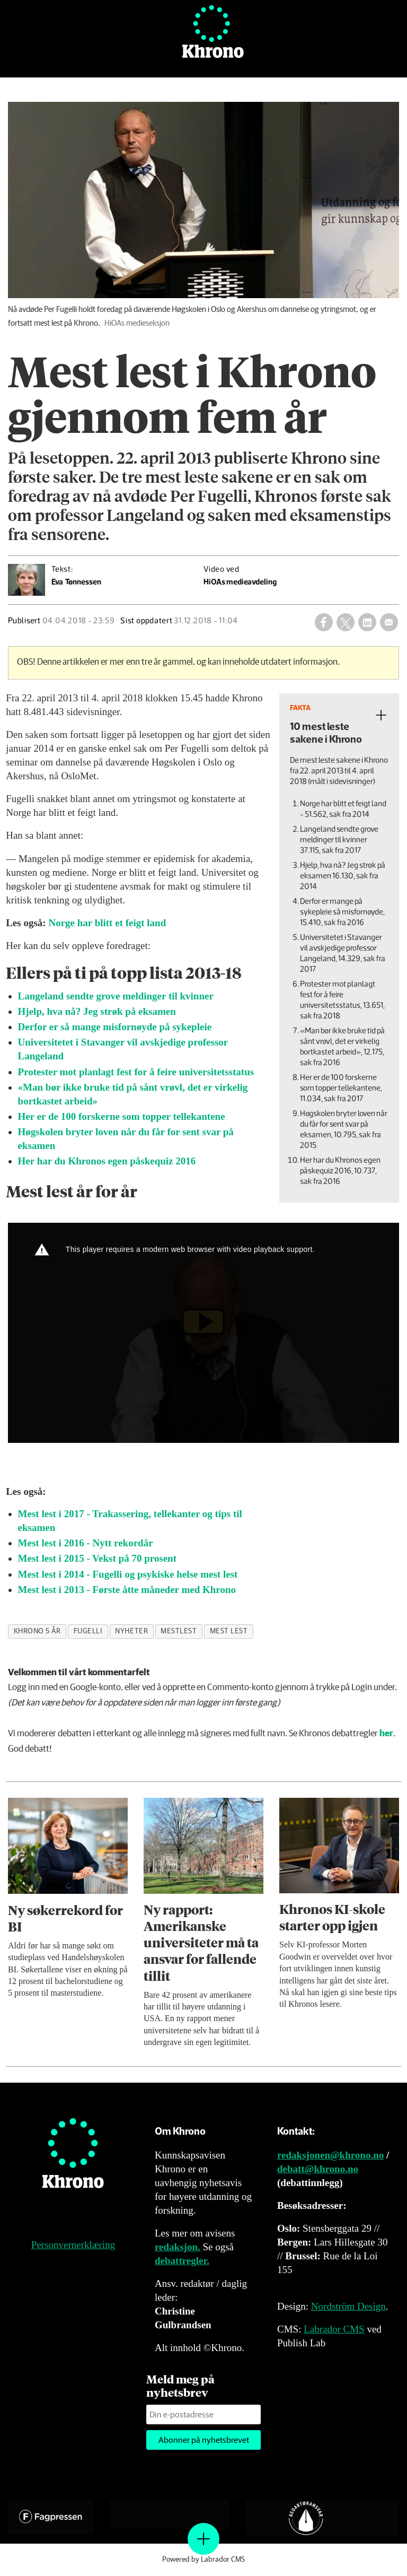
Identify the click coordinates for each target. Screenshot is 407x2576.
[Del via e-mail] (389, 622)
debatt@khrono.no (317, 2168)
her (386, 1733)
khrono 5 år (37, 1631)
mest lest (229, 1631)
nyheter (131, 1631)
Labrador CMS (334, 2329)
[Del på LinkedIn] (367, 622)
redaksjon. (177, 2246)
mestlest (179, 1631)
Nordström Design (348, 2306)
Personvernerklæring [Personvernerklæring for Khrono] (73, 2244)
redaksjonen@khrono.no (330, 2155)
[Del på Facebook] (324, 622)
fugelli (88, 1631)
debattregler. (182, 2260)
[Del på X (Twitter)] (346, 622)
